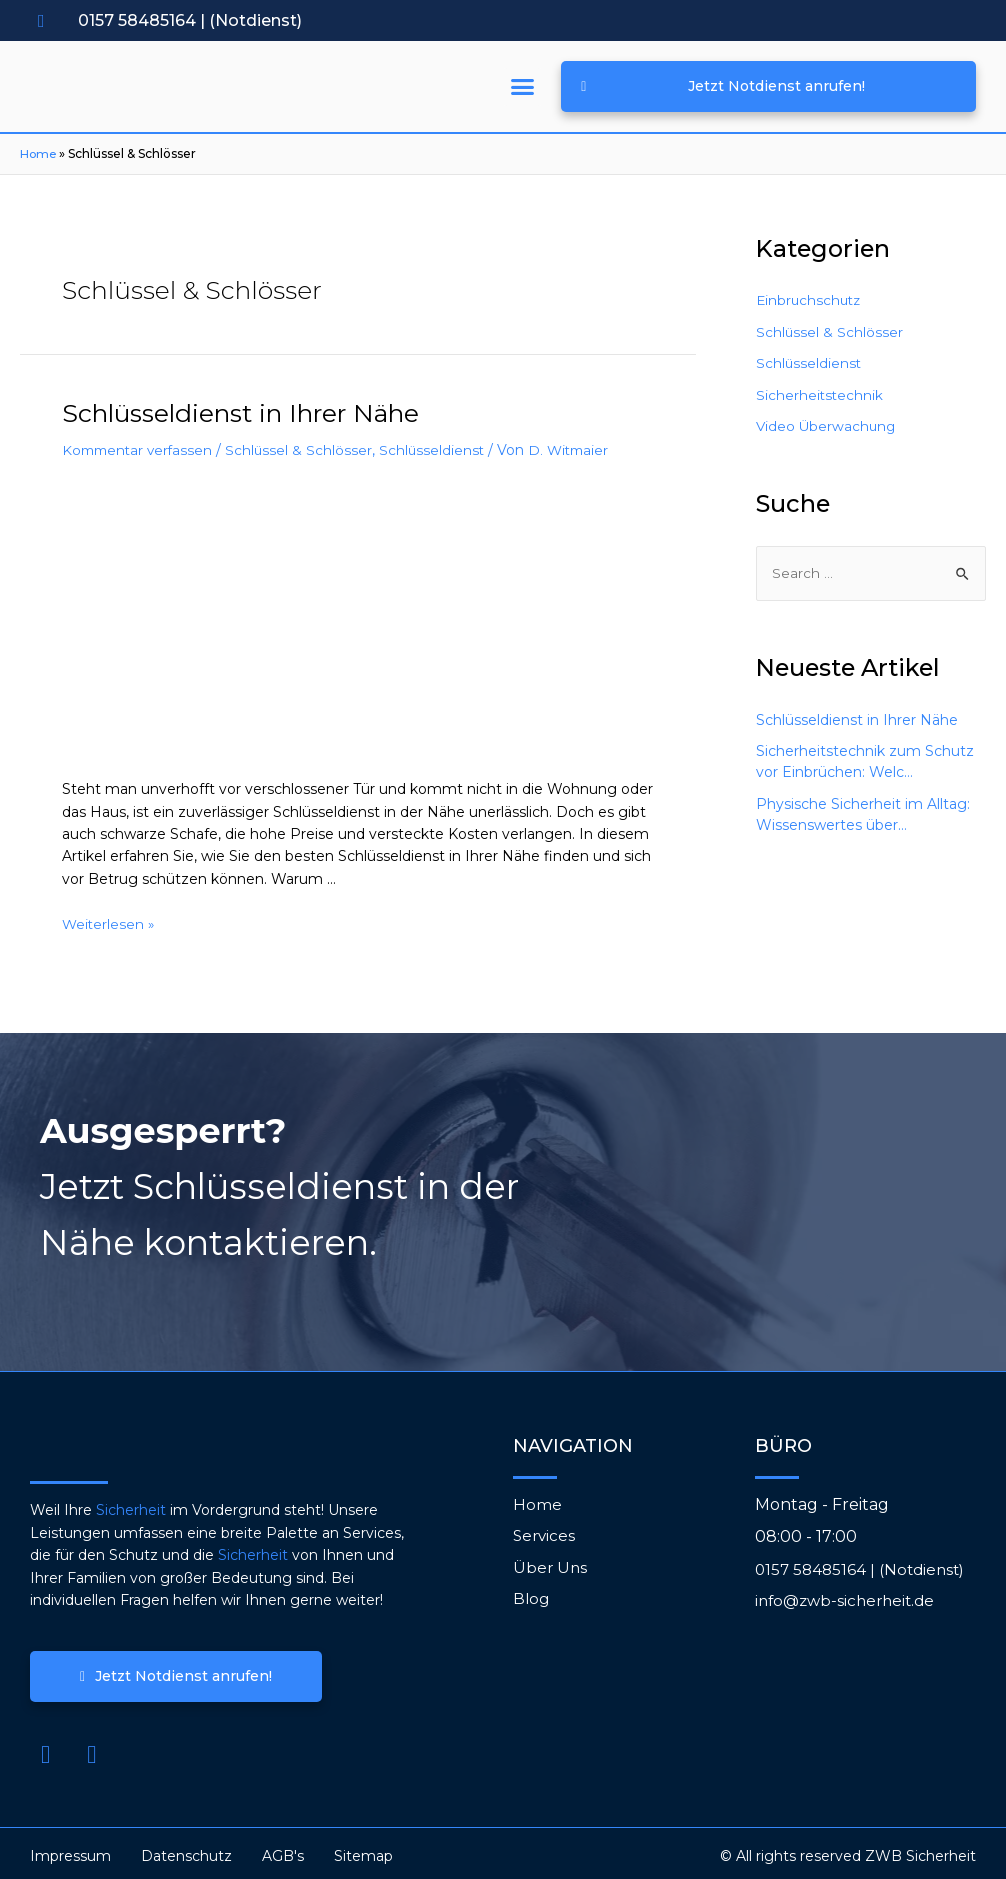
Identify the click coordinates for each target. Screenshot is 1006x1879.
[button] (523, 88)
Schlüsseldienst (440, 444)
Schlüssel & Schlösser (306, 444)
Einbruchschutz (810, 301)
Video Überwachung (827, 427)
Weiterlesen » (109, 918)
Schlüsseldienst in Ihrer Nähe (206, 411)
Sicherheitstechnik (820, 396)
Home (39, 154)
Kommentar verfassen (140, 444)
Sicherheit (131, 1505)
